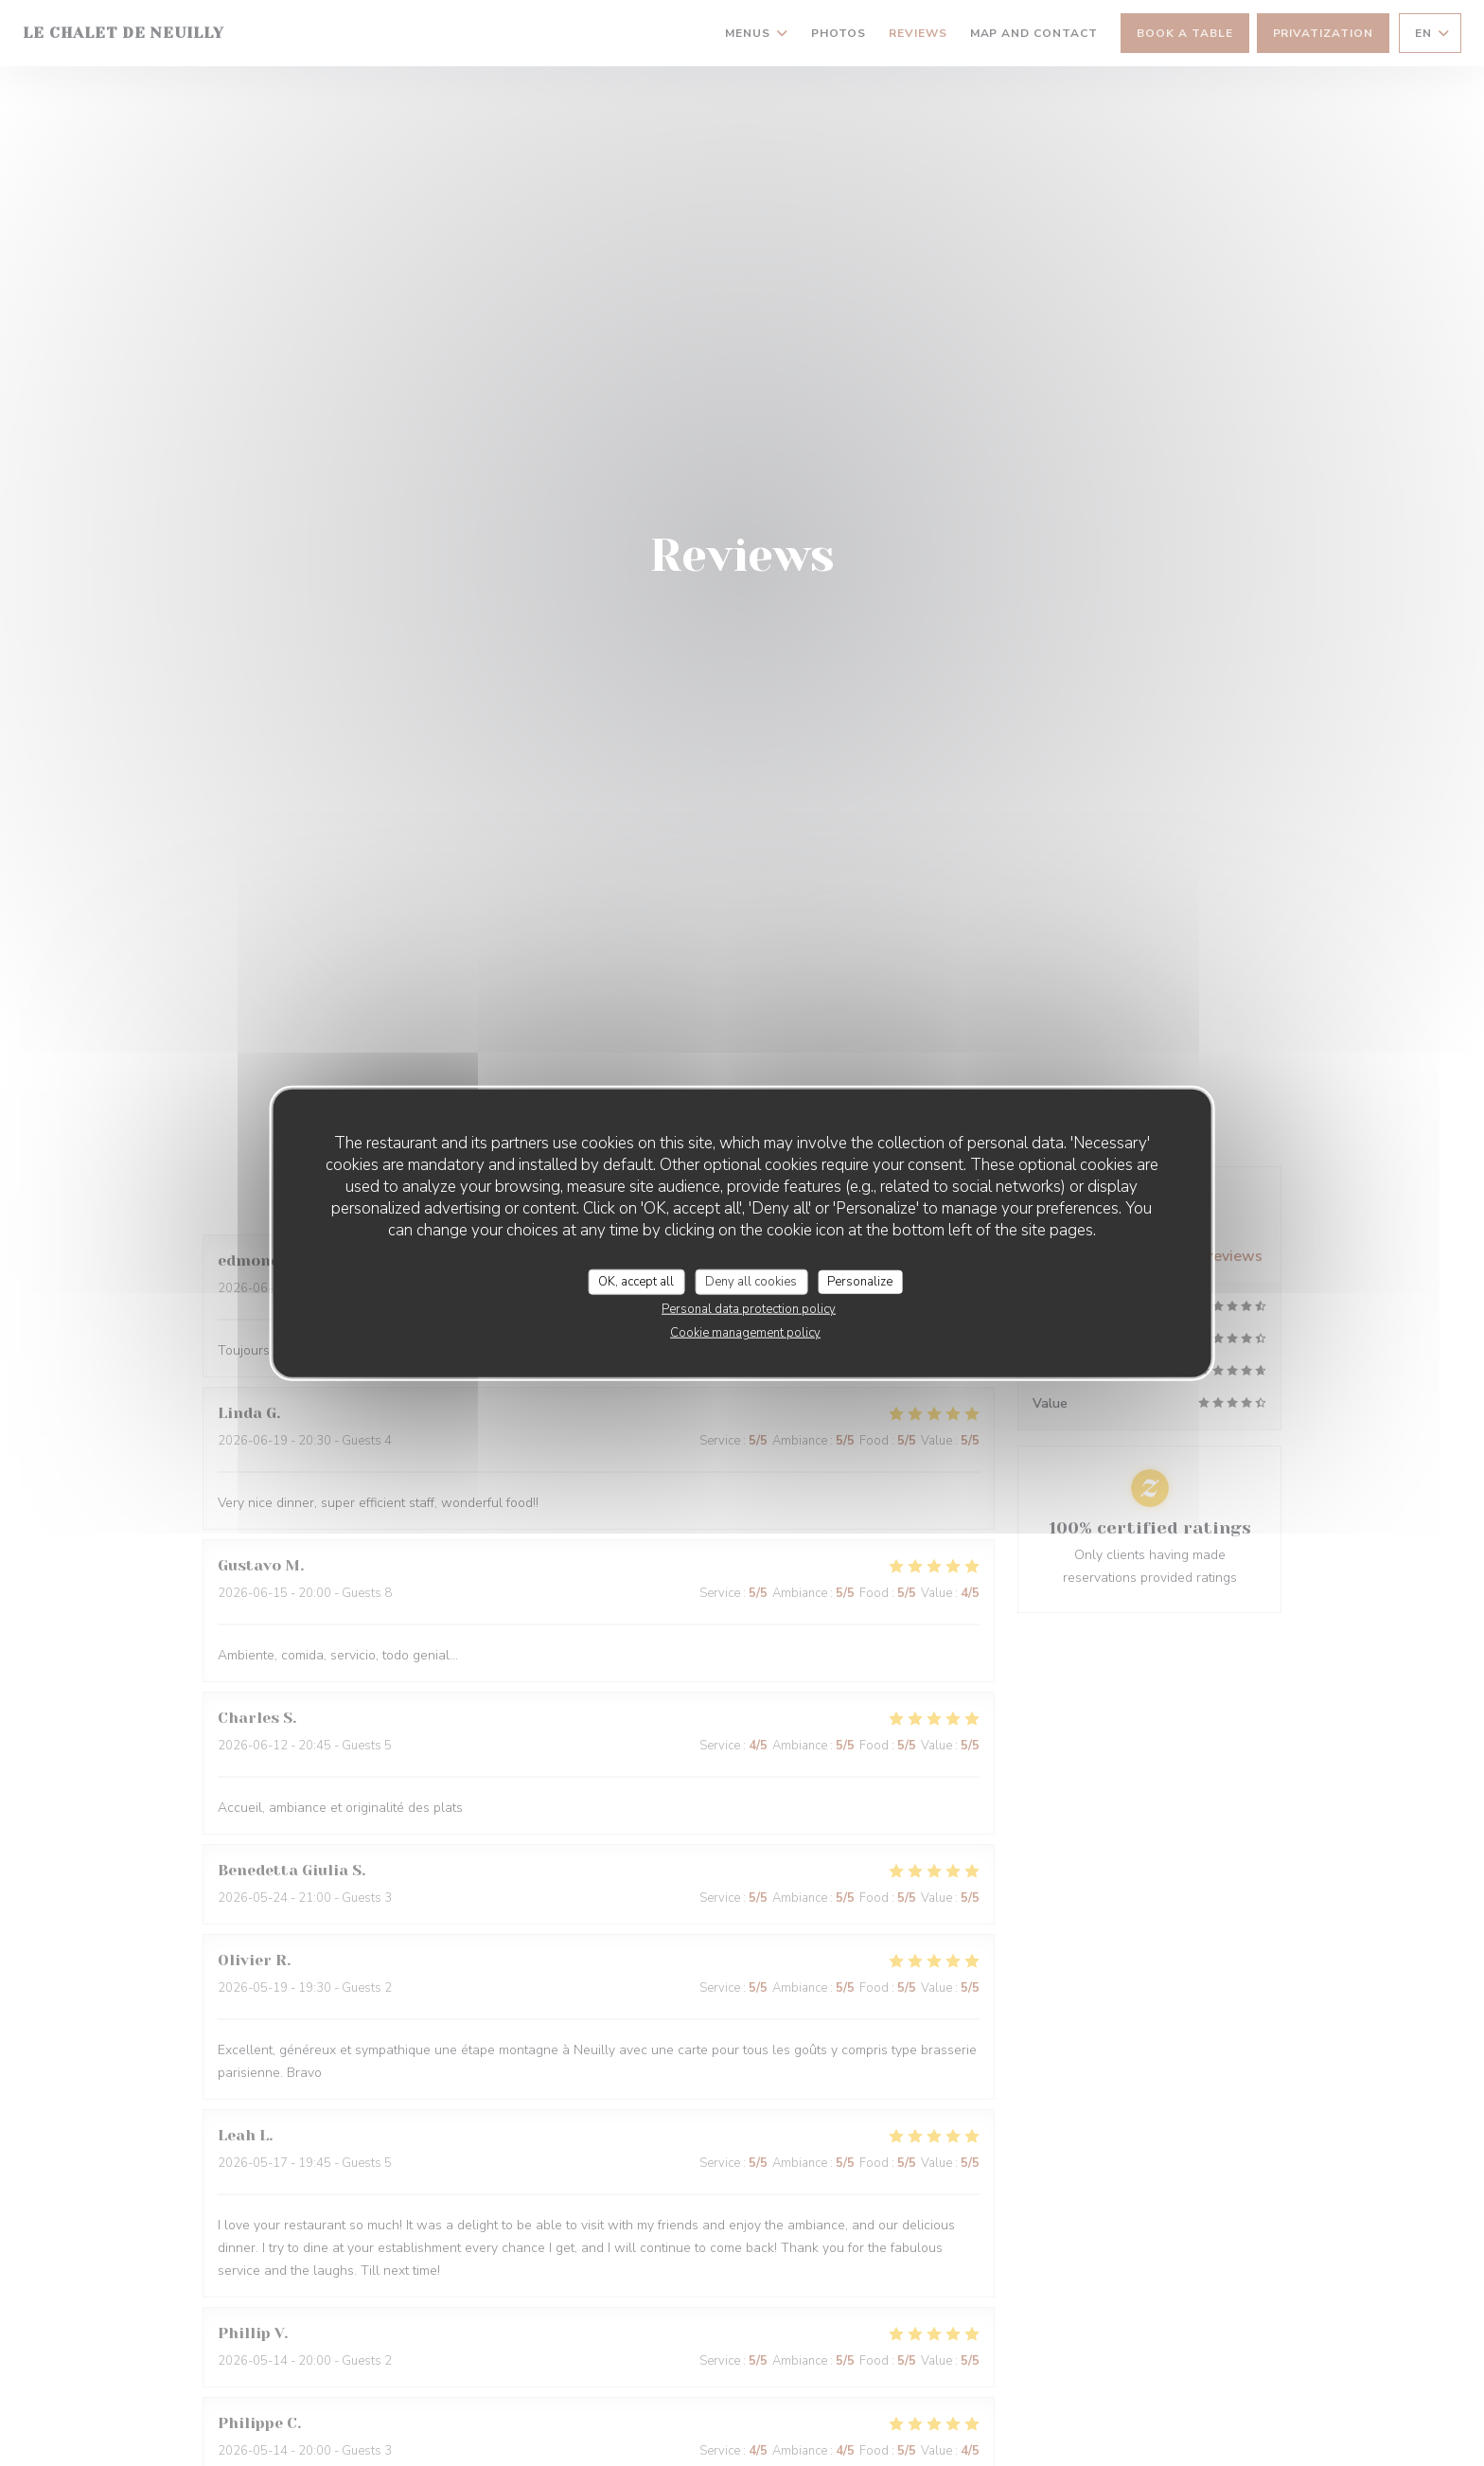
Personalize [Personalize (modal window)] (859, 1280)
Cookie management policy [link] (745, 1332)
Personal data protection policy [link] (749, 1309)
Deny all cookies (751, 1280)
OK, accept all (636, 1280)
